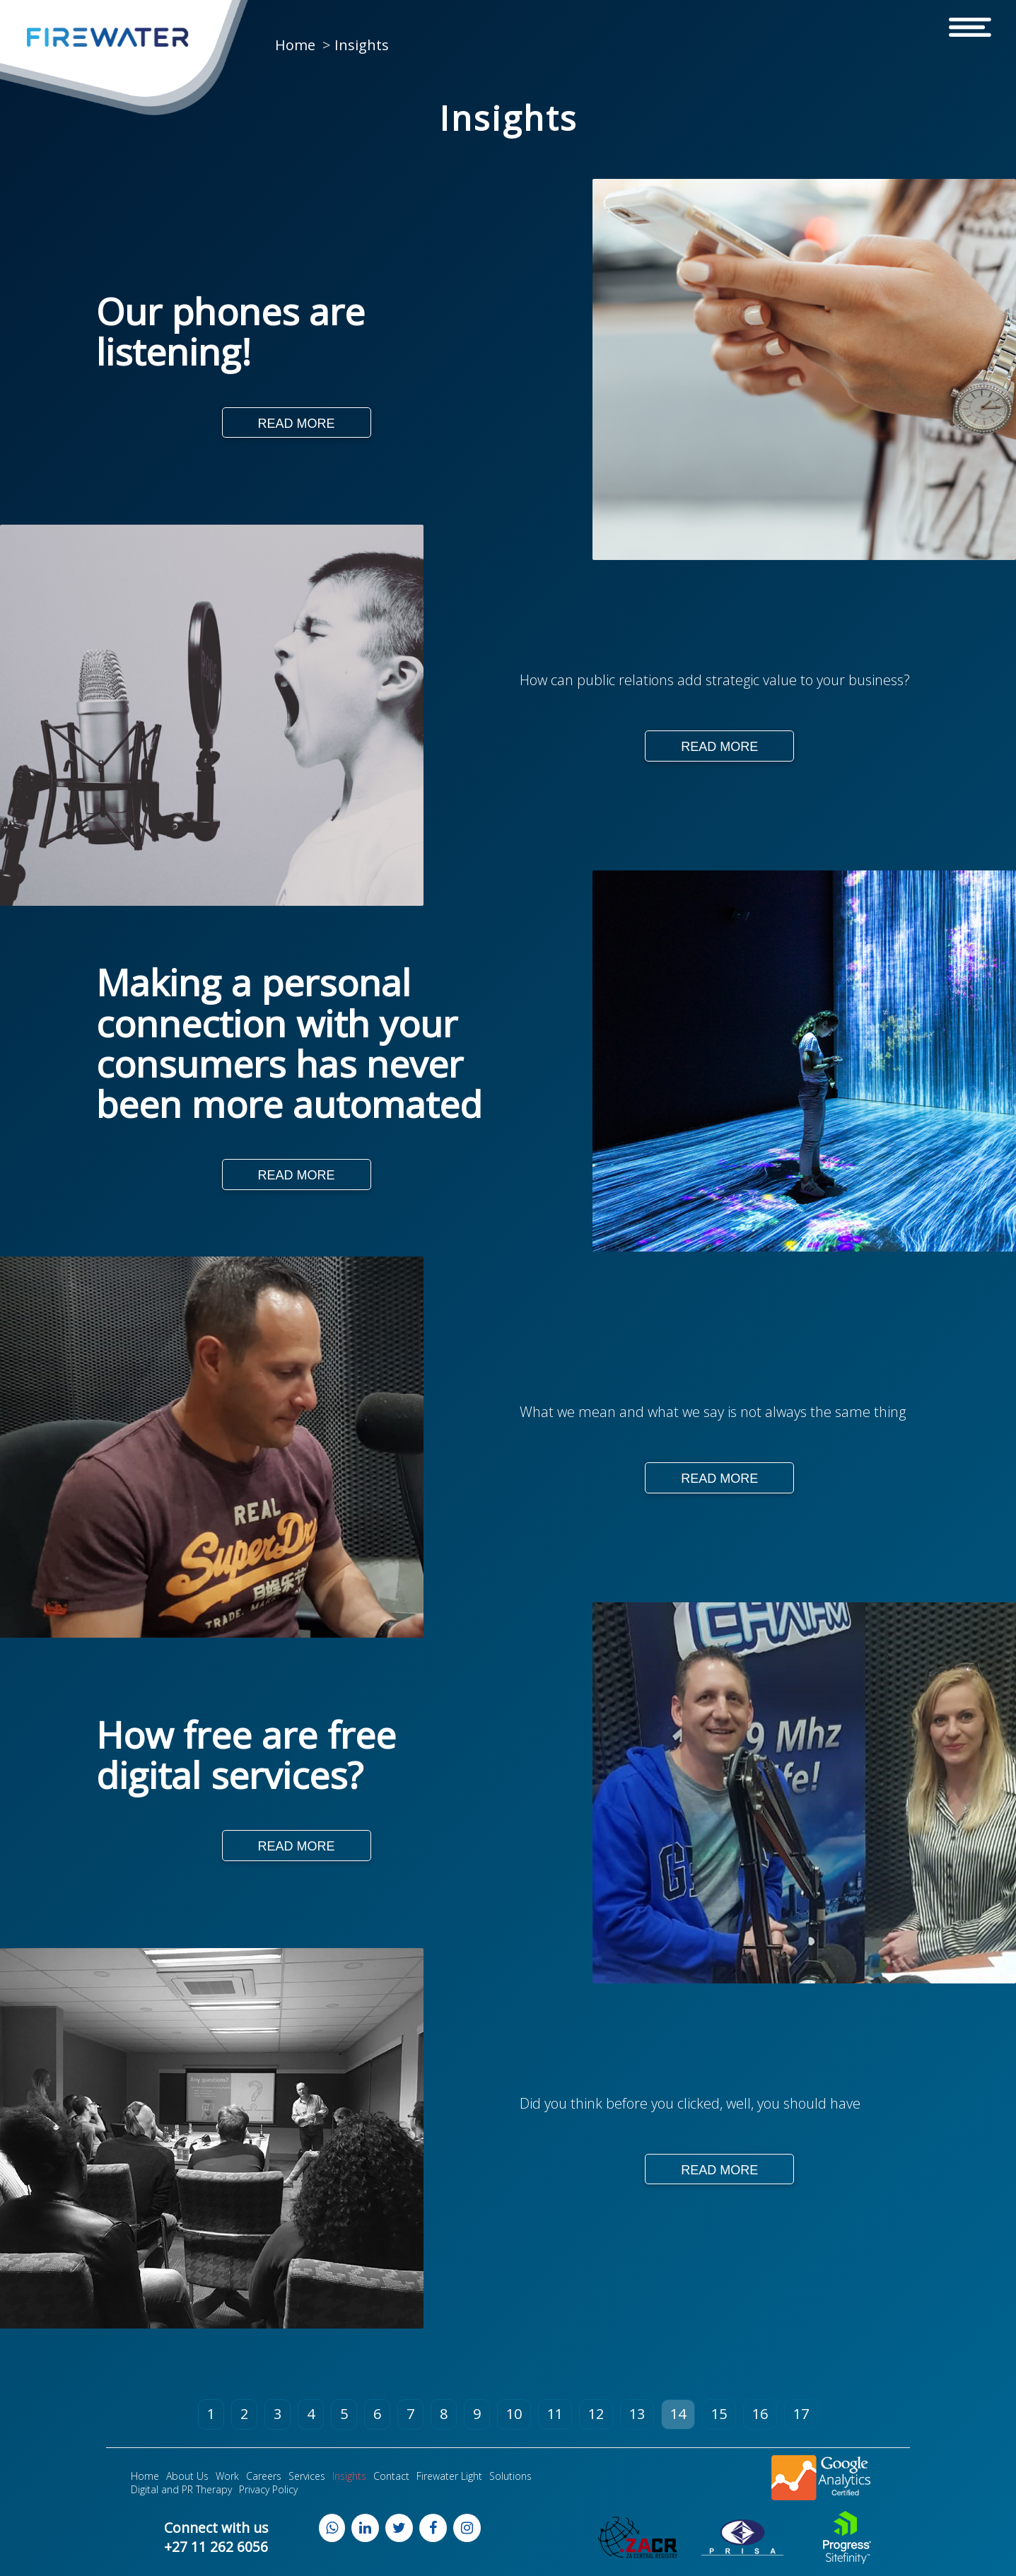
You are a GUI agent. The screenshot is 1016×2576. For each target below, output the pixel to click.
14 (678, 2415)
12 (596, 2415)
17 (801, 2415)
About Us (187, 2477)
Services (306, 2477)
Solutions (510, 2477)
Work (227, 2477)
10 (514, 2415)
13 (637, 2415)
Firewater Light (449, 2477)
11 (555, 2415)
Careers (263, 2477)
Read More (296, 423)
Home (295, 44)
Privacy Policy (268, 2491)
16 (760, 2415)
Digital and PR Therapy (181, 2491)
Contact (391, 2477)
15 (719, 2415)
